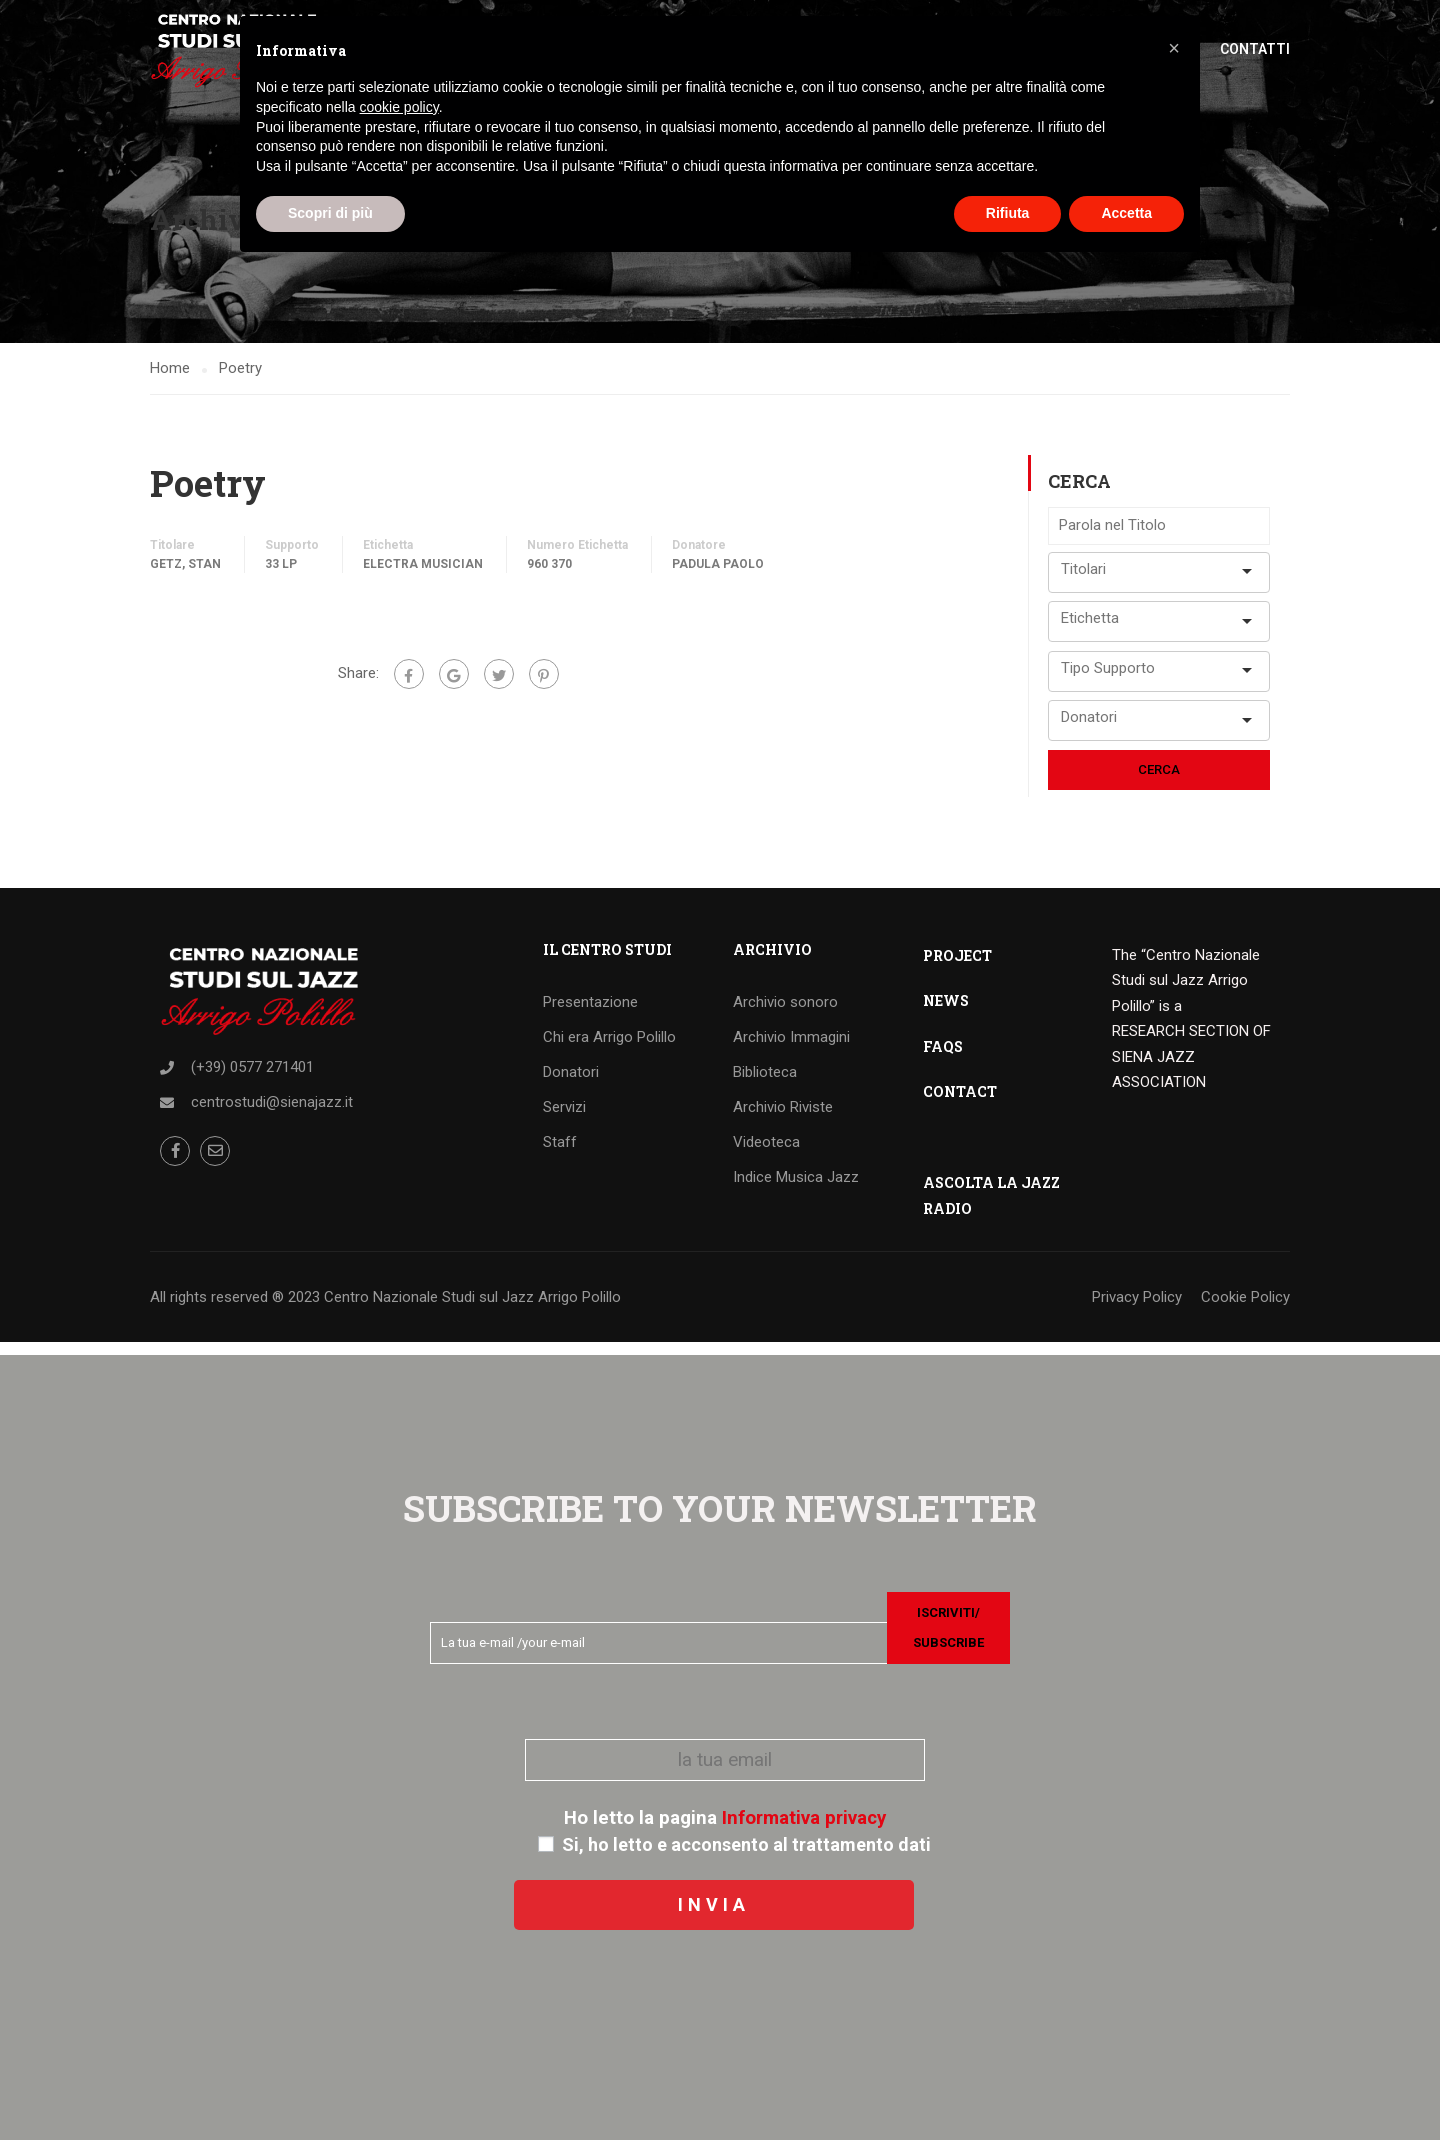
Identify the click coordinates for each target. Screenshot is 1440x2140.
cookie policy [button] (399, 107)
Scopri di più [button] (330, 213)
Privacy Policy (1137, 1309)
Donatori (571, 1084)
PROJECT (957, 967)
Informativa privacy (804, 1818)
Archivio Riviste (783, 1119)
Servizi (564, 1119)
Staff (560, 1154)
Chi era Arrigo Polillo (609, 1049)
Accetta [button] (1126, 213)
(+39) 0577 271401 (252, 1079)
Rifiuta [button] (1008, 213)
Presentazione (590, 1014)
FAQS (943, 1058)
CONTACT (960, 1103)
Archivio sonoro (785, 1014)
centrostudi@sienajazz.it (272, 1114)
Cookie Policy (1245, 1309)
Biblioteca (765, 1084)
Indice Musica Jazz (796, 1189)
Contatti (1255, 50)
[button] (1174, 48)
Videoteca (766, 1154)
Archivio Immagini (791, 1049)
